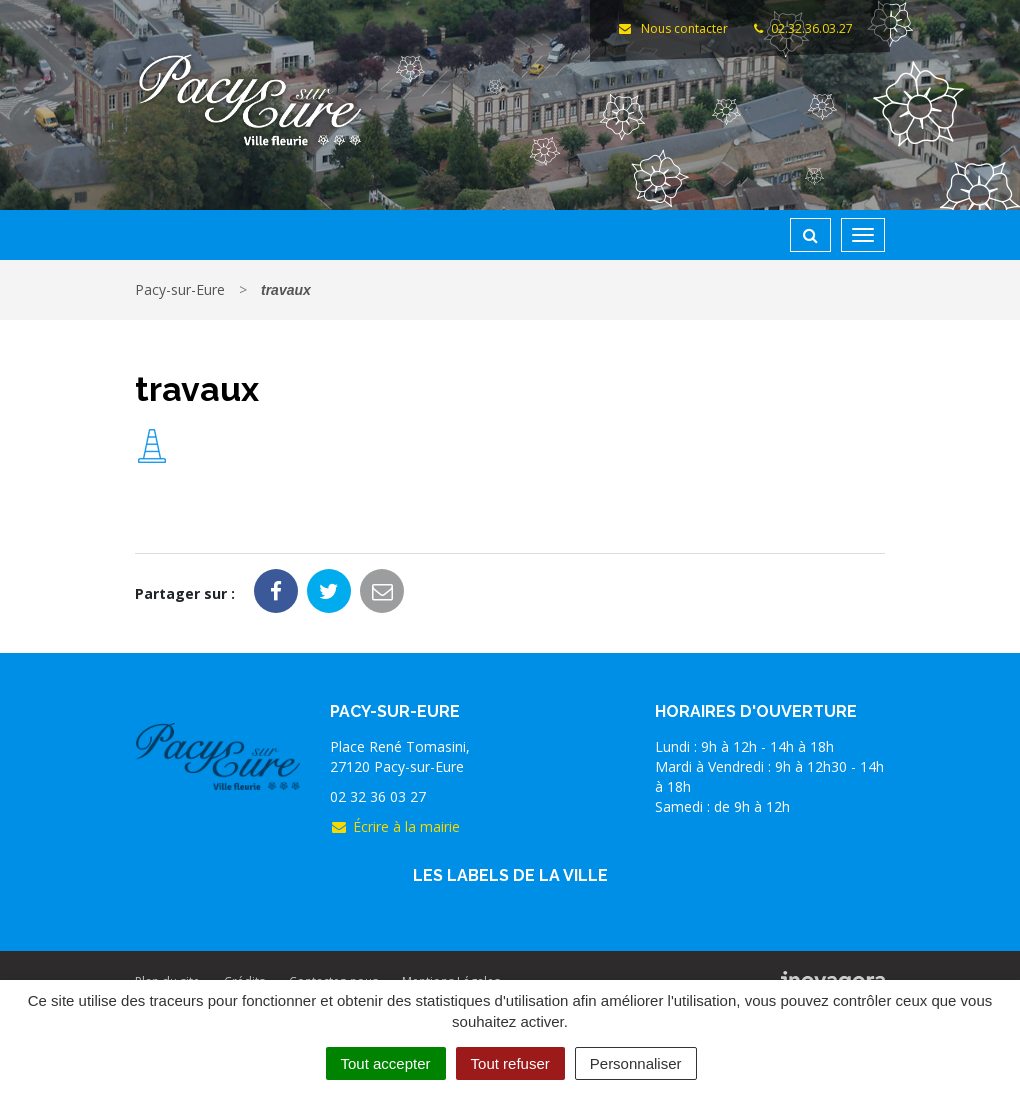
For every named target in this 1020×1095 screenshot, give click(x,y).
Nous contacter (672, 28)
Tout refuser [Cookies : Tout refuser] (510, 1063)
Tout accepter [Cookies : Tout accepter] (386, 1063)
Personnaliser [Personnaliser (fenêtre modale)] (636, 1063)
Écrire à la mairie (395, 826)
